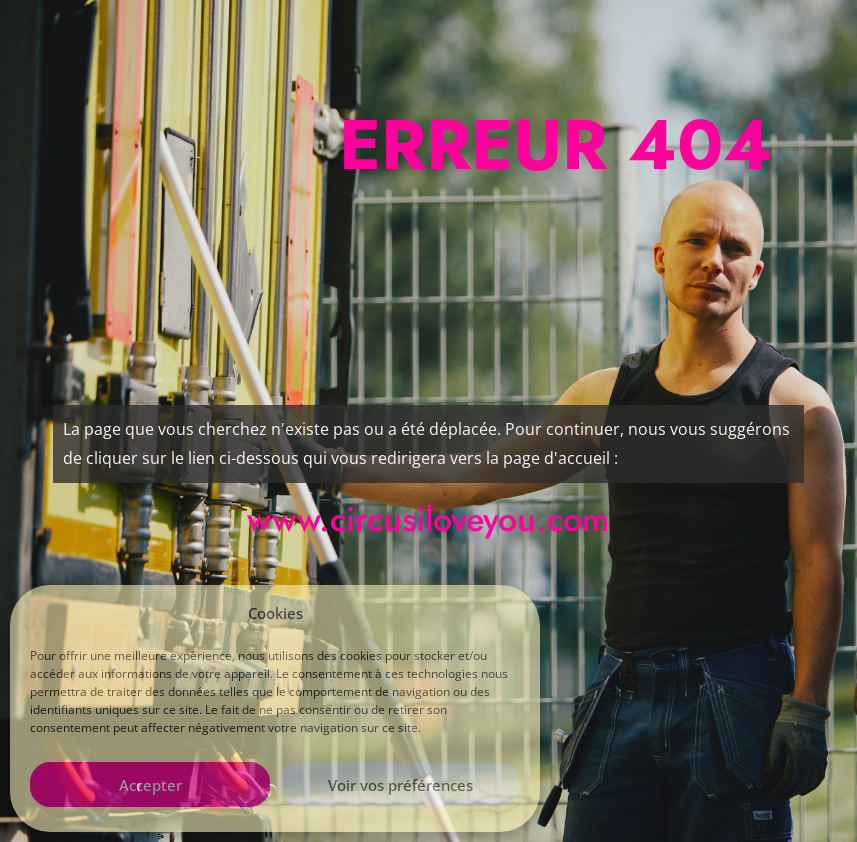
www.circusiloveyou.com (428, 519)
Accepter (150, 785)
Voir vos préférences (400, 785)
